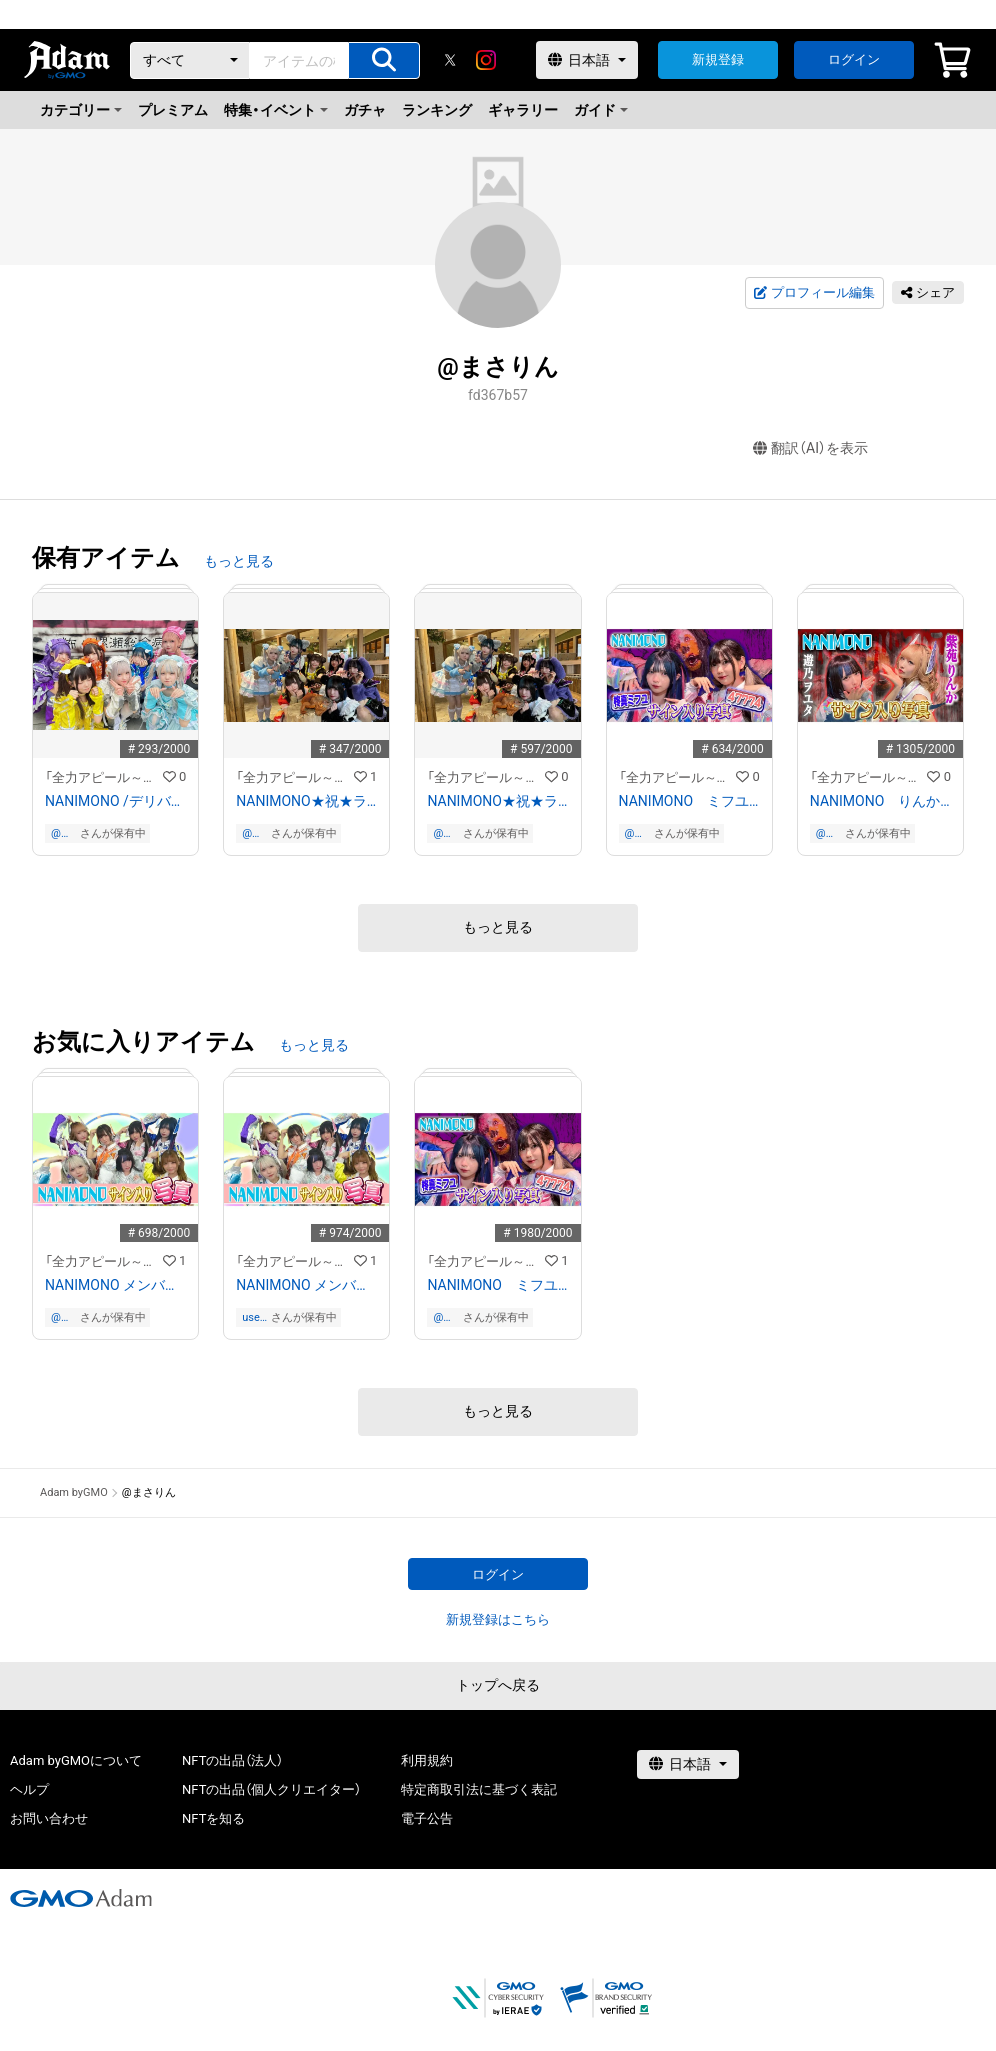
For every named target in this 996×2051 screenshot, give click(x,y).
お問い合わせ (49, 1818)
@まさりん (62, 833)
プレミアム (173, 110)
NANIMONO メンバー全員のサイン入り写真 (115, 1285)
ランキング (437, 110)
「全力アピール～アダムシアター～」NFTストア (104, 777)
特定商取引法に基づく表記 (479, 1789)
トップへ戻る (498, 1685)
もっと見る (239, 561)
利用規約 (427, 1760)
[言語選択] (587, 60)
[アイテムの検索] (384, 60)
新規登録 (718, 59)
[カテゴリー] (190, 60)
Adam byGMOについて (76, 1760)
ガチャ (365, 110)
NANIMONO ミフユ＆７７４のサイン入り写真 (689, 801)
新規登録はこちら (498, 1619)
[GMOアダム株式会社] (81, 1898)
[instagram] (486, 60)
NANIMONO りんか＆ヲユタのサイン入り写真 (880, 801)
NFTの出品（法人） (232, 1760)
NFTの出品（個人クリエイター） (271, 1789)
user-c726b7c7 (254, 1317)
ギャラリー (523, 110)
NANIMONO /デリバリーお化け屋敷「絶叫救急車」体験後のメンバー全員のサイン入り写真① (115, 801)
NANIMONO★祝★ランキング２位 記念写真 (306, 801)
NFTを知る (213, 1818)
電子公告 (427, 1818)
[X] (450, 60)
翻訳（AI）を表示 (810, 448)
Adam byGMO (74, 1492)
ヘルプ (29, 1789)
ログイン (854, 59)
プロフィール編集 (814, 293)
